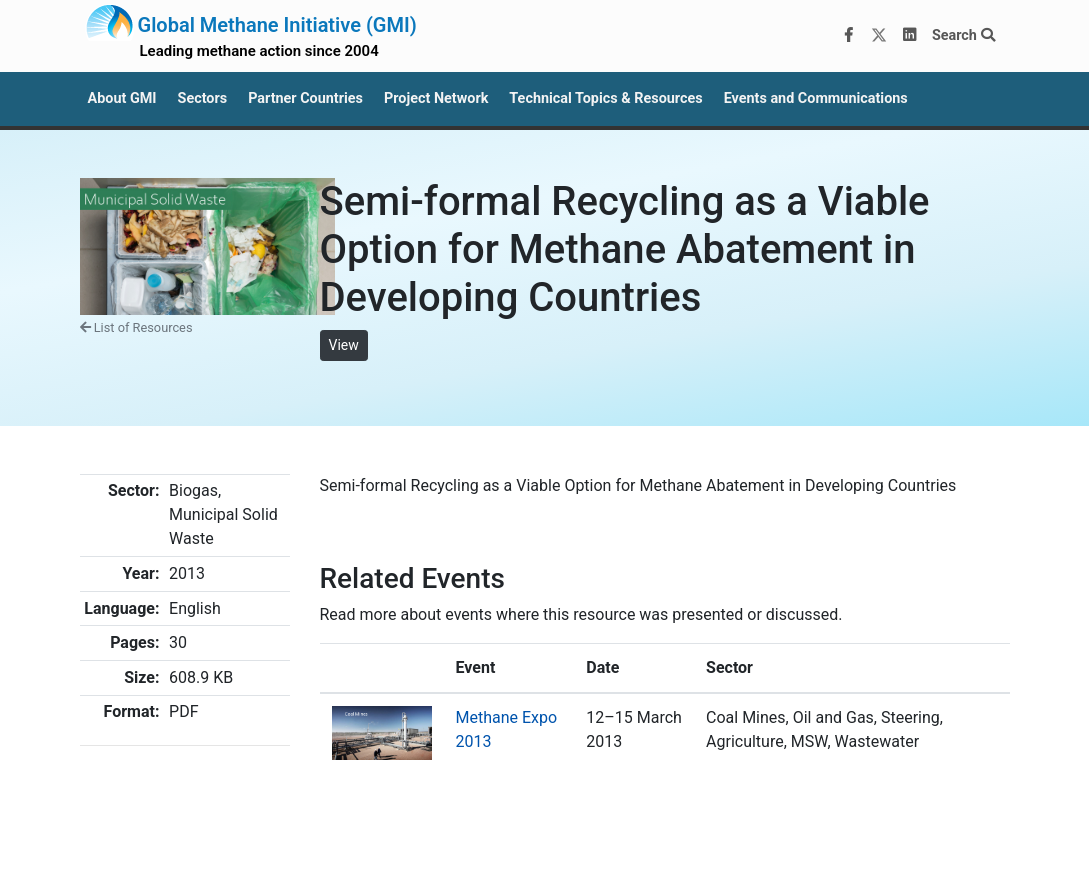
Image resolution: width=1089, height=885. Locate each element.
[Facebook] (848, 36)
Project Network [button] (436, 98)
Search (963, 35)
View (344, 345)
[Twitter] (879, 36)
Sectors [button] (203, 98)
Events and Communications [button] (816, 98)
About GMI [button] (122, 98)
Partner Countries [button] (305, 98)
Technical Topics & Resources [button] (605, 98)
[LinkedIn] (909, 36)
